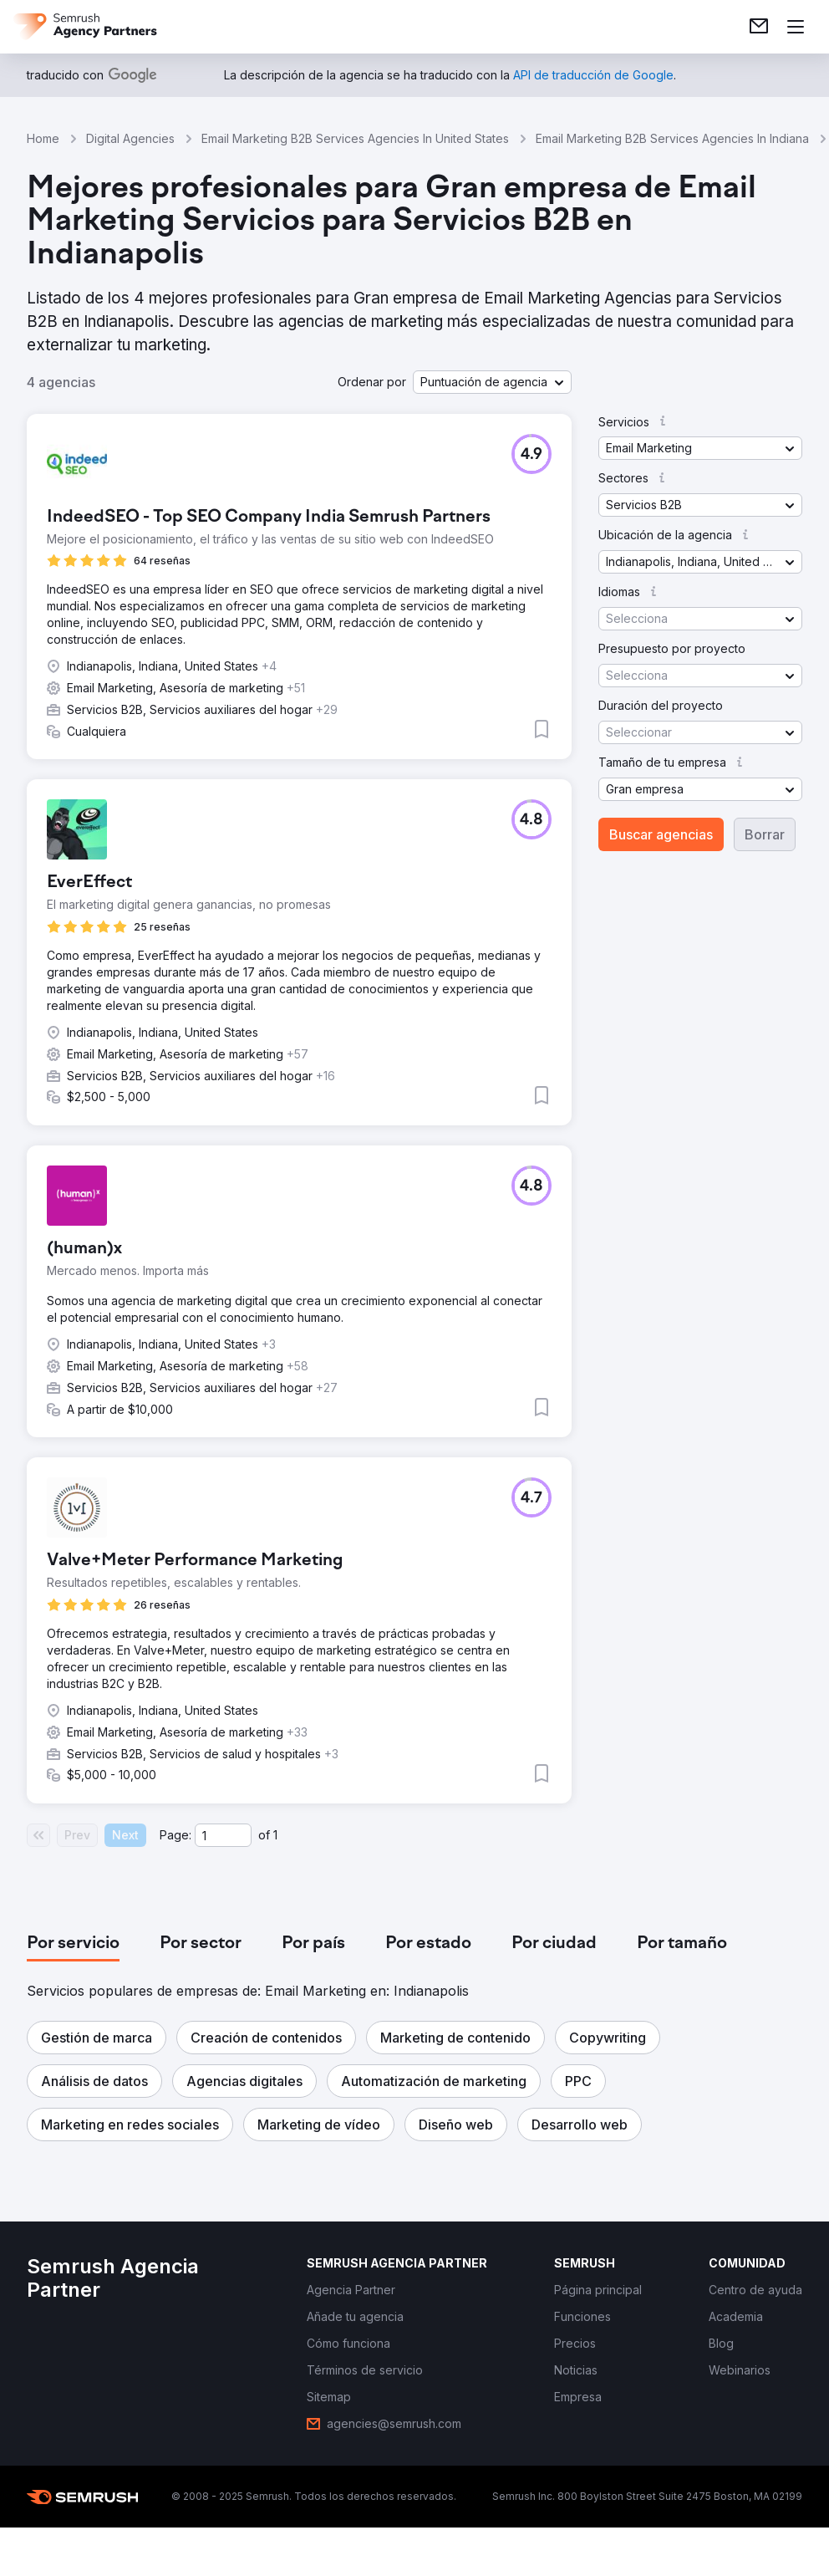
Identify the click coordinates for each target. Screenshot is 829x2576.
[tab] (73, 1944)
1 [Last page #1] (275, 1835)
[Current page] (223, 1835)
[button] (492, 382)
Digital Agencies (130, 138)
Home (43, 138)
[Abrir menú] (796, 26)
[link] (759, 27)
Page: (175, 1835)
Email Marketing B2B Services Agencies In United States (355, 138)
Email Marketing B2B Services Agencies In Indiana (672, 138)
